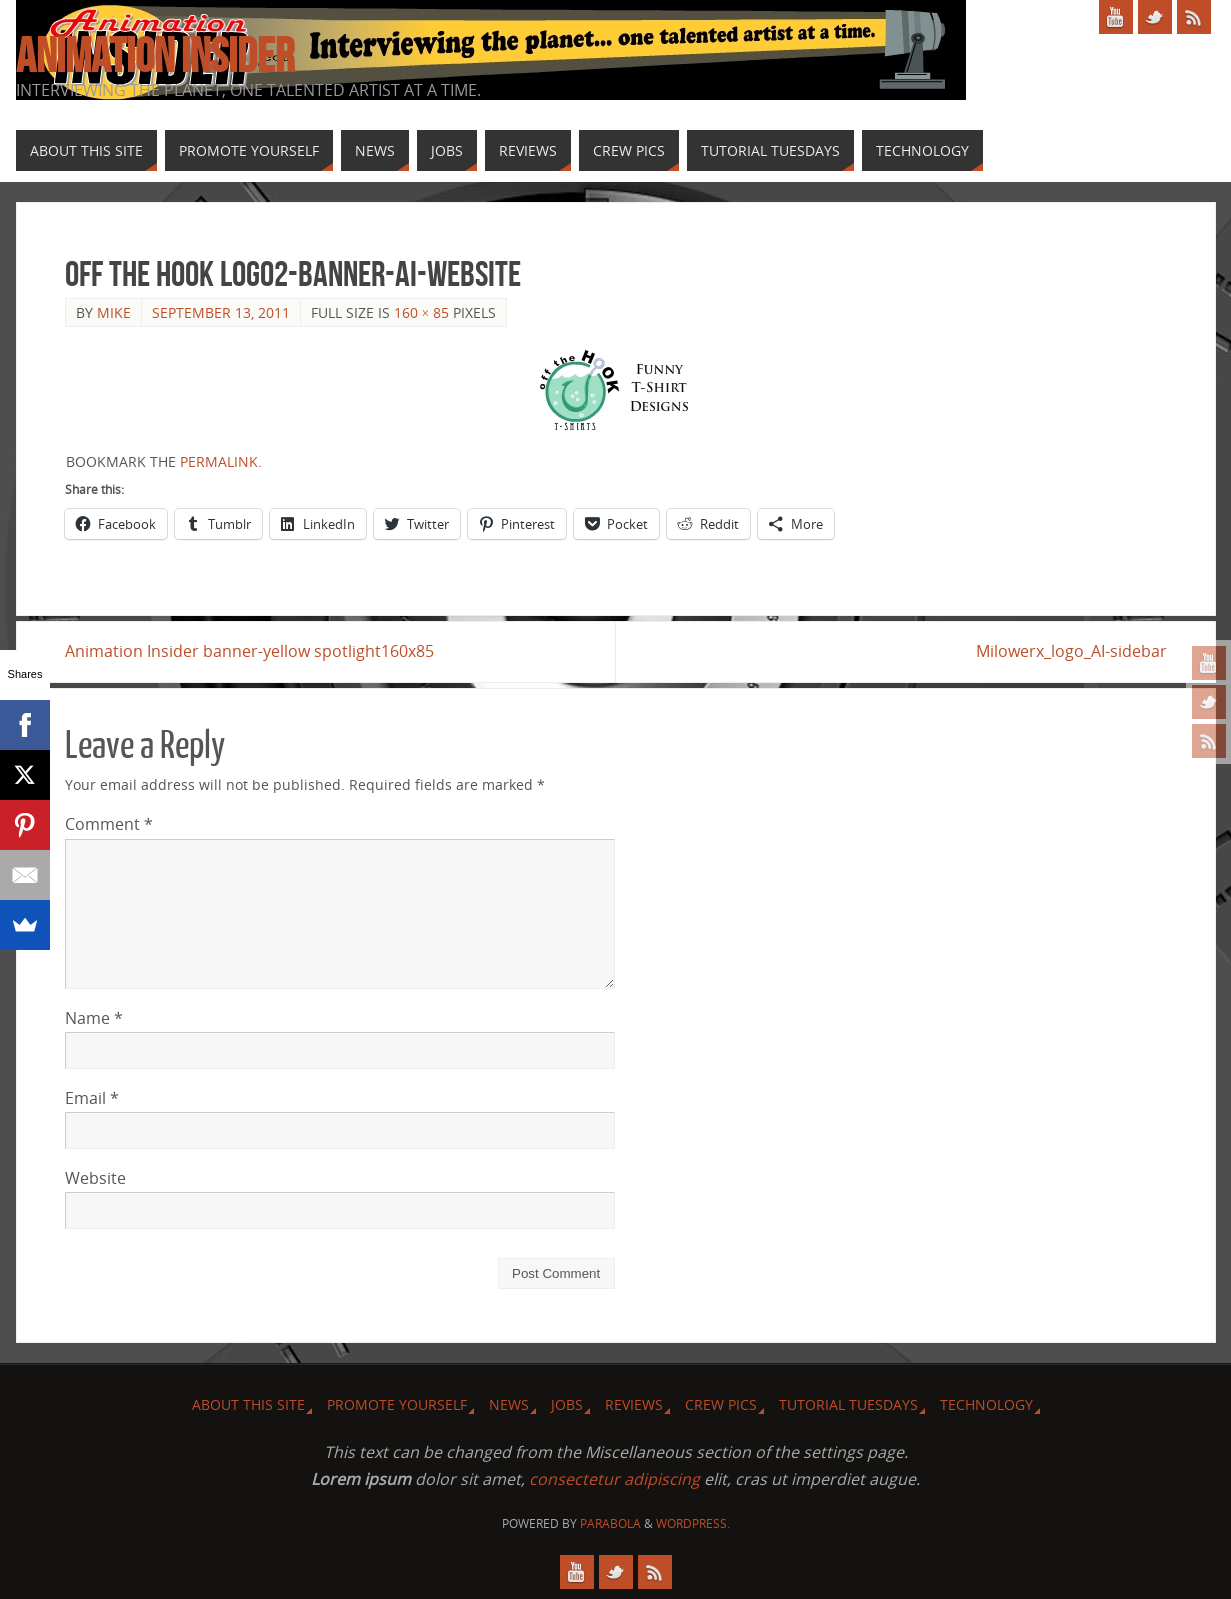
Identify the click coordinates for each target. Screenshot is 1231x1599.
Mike (114, 312)
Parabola (610, 1523)
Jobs (567, 1404)
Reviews (634, 1404)
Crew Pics (721, 1404)
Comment (109, 824)
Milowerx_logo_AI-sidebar (1071, 651)
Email (92, 1098)
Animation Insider (155, 56)
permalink (219, 461)
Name (94, 1018)
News (509, 1404)
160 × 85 (422, 312)
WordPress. (693, 1523)
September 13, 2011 (221, 312)
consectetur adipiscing (614, 1479)
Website (95, 1178)
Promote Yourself (397, 1404)
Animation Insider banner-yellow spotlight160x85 (249, 651)
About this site (248, 1404)
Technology (986, 1404)
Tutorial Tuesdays (848, 1404)
